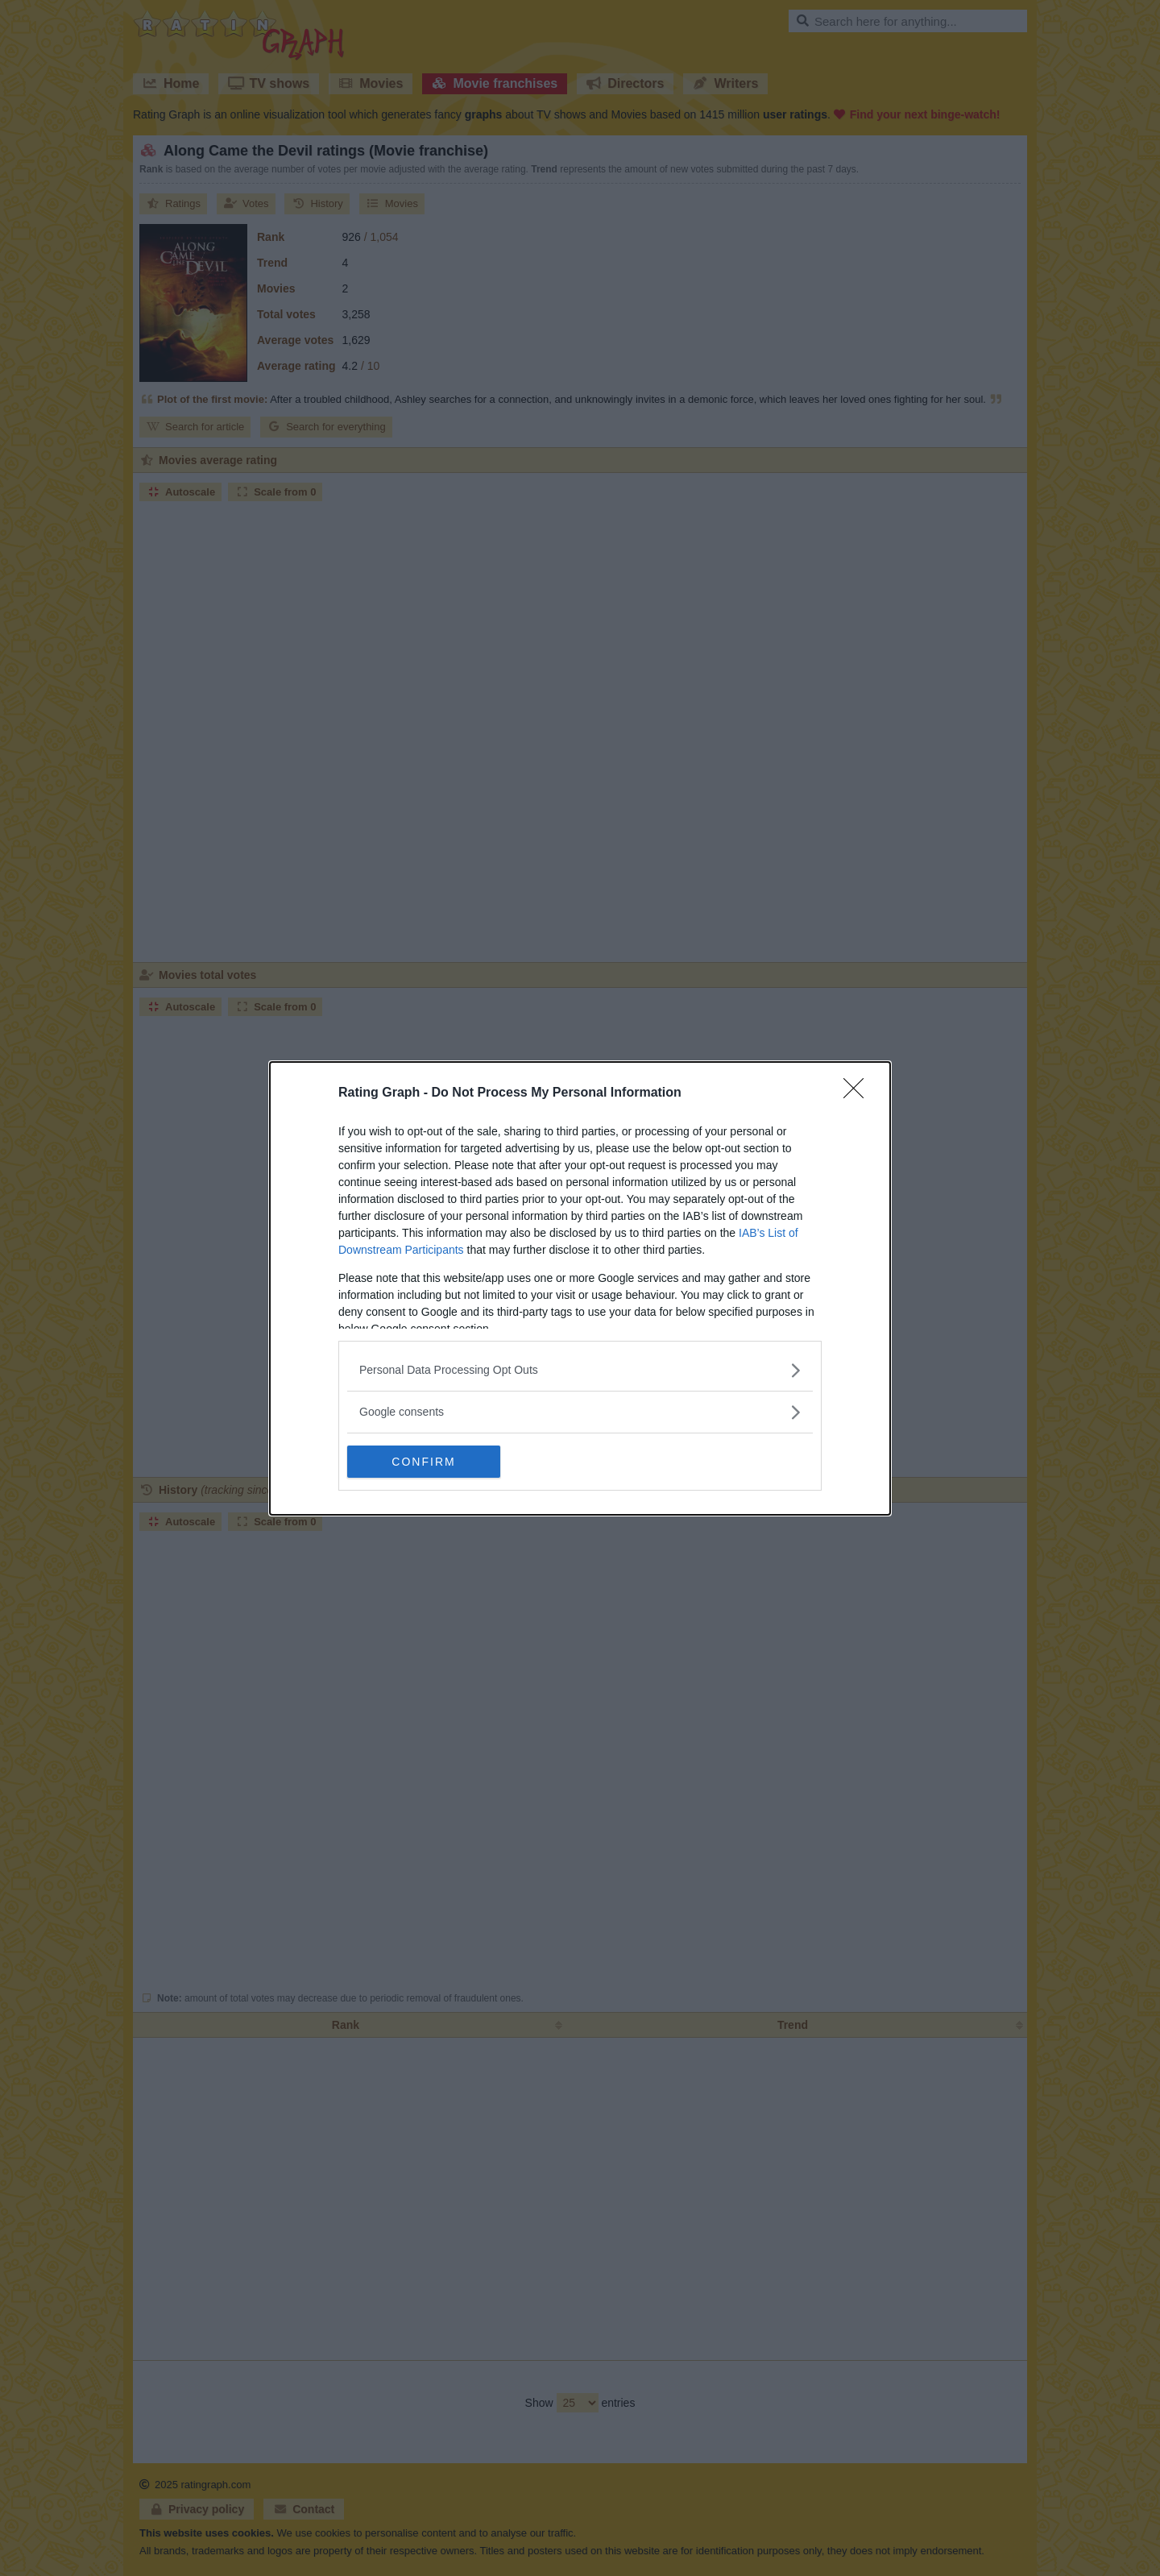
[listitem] (580, 1370)
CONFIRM (423, 1461)
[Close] (858, 1093)
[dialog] (580, 1288)
